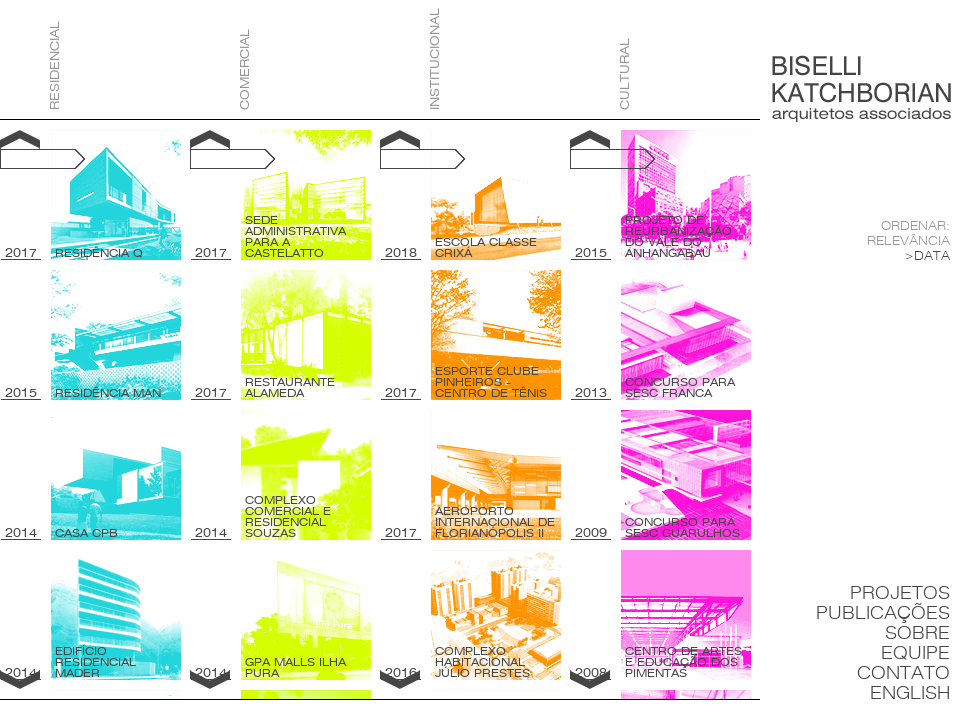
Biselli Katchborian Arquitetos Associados (861, 88)
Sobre (917, 633)
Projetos (900, 593)
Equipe (915, 653)
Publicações (883, 613)
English (910, 693)
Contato (903, 673)
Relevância (908, 241)
